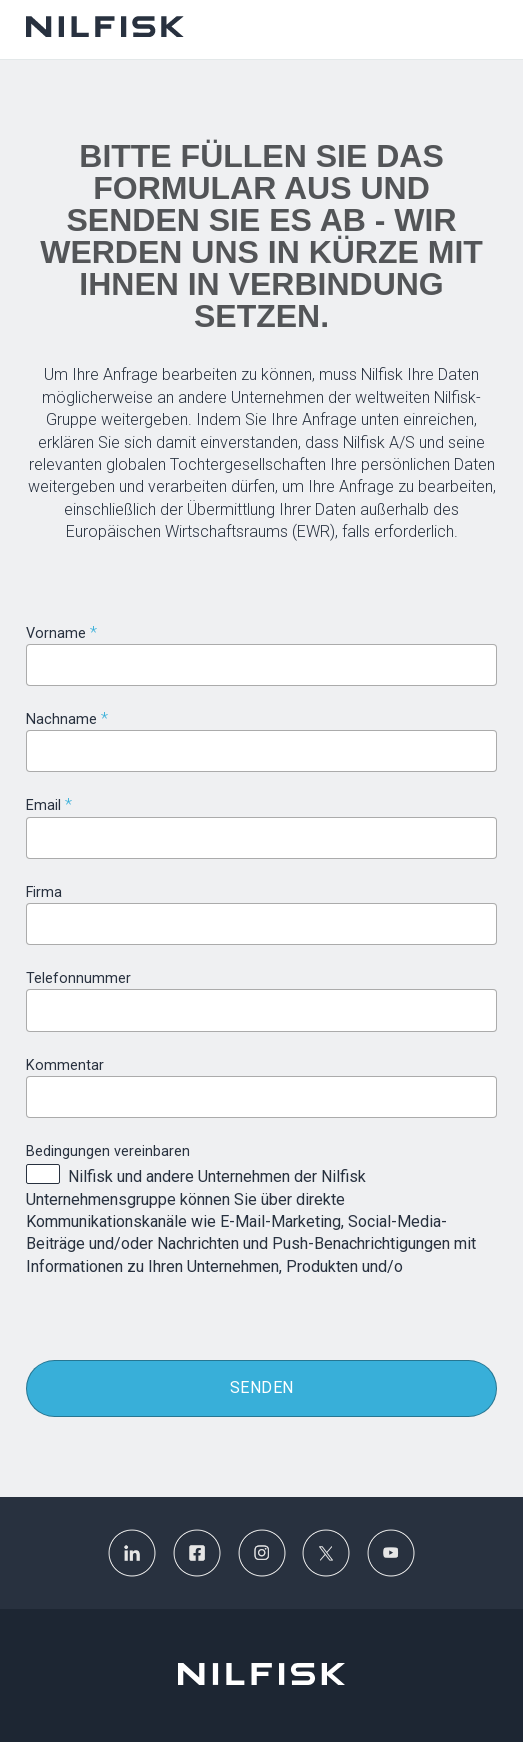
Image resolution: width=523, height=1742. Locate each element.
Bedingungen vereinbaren (108, 1151)
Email (43, 805)
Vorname (56, 633)
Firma (44, 892)
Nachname (61, 719)
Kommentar (65, 1065)
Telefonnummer (78, 978)
